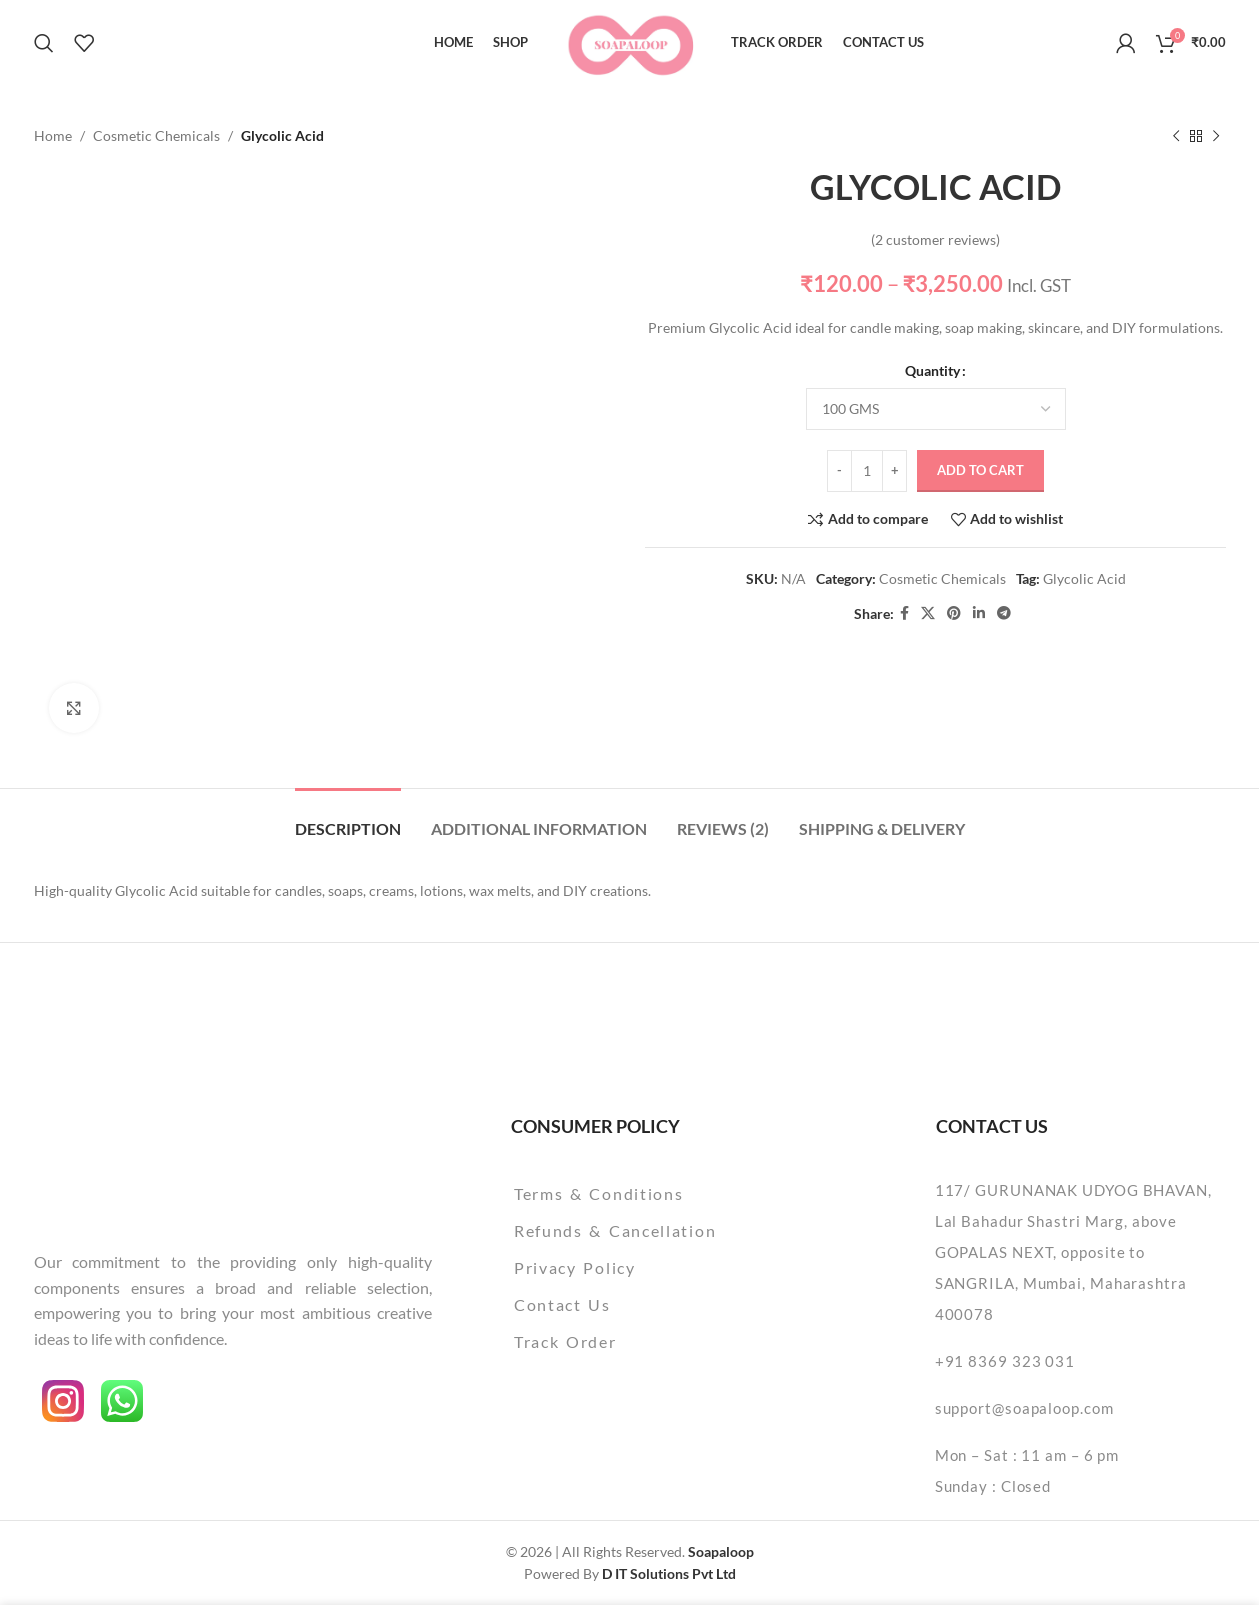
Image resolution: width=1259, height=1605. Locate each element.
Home (53, 135)
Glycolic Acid (1083, 578)
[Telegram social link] (1004, 614)
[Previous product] (1176, 136)
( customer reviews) (935, 239)
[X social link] (928, 614)
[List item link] (666, 1194)
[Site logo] (629, 40)
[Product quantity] (867, 471)
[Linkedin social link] (979, 614)
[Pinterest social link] (954, 614)
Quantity (932, 371)
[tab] (348, 818)
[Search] (44, 43)
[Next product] (1216, 136)
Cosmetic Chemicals (156, 135)
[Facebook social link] (904, 614)
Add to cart (980, 470)
